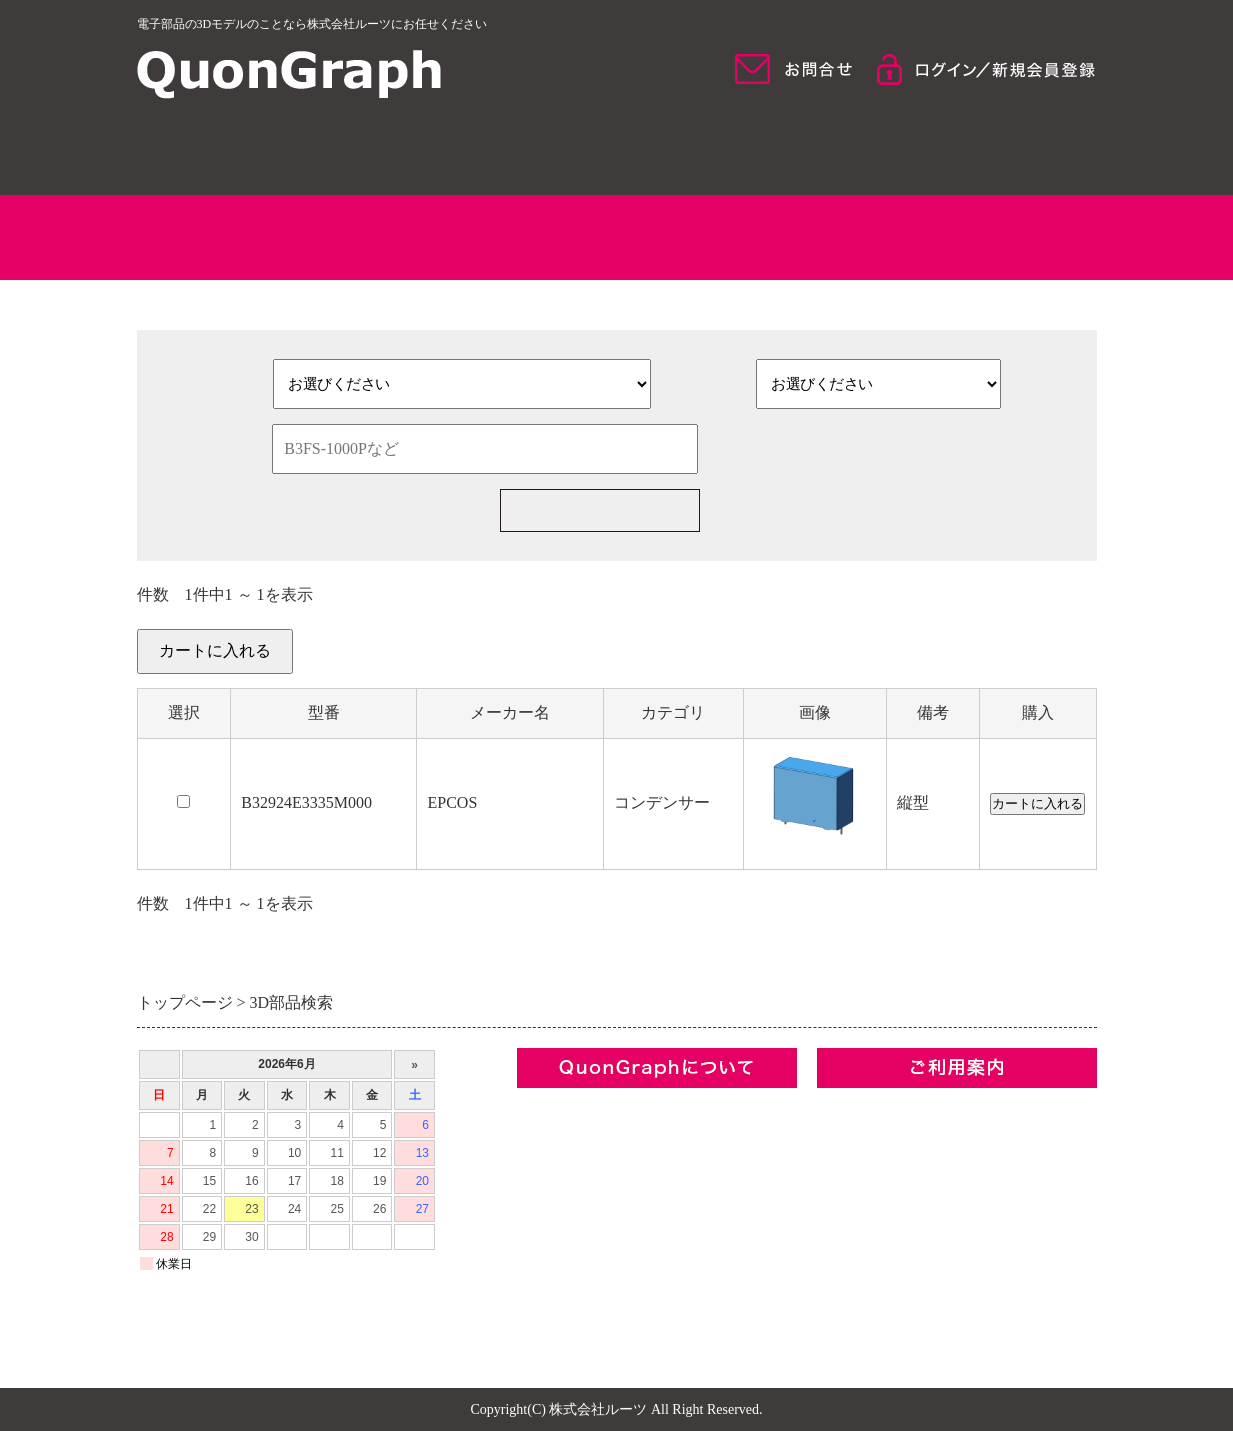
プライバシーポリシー (597, 1208)
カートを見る (1049, 662)
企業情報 (549, 1106)
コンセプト (557, 1140)
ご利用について (981, 150)
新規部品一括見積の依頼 (886, 510)
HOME (252, 150)
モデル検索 (738, 150)
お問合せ (549, 1242)
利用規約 (549, 1174)
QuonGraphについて (494, 150)
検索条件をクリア (857, 449)
